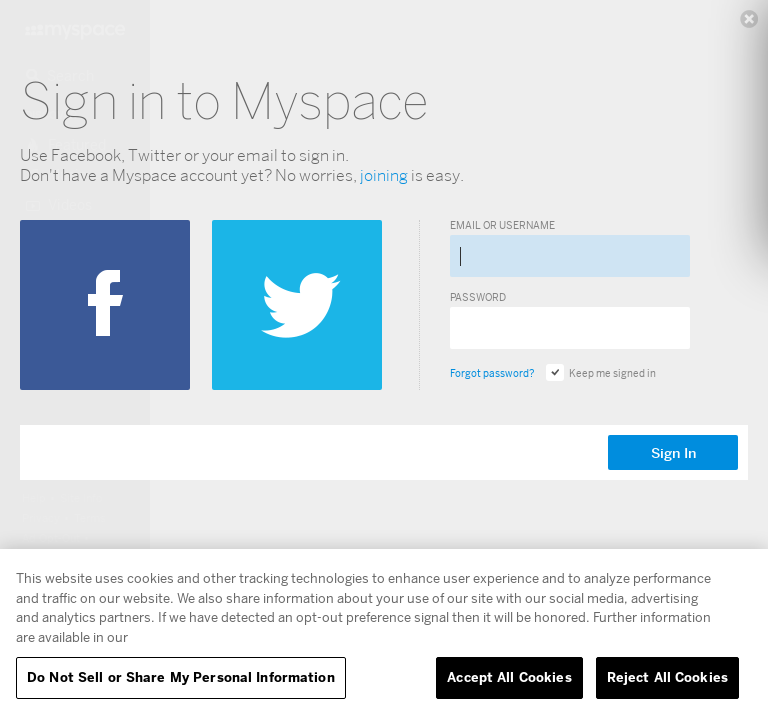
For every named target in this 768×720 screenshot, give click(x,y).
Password (478, 297)
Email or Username (502, 225)
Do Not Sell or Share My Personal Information (181, 677)
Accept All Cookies (509, 677)
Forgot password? (492, 373)
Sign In (673, 453)
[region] (384, 634)
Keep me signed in (601, 372)
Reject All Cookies (667, 677)
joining (384, 175)
